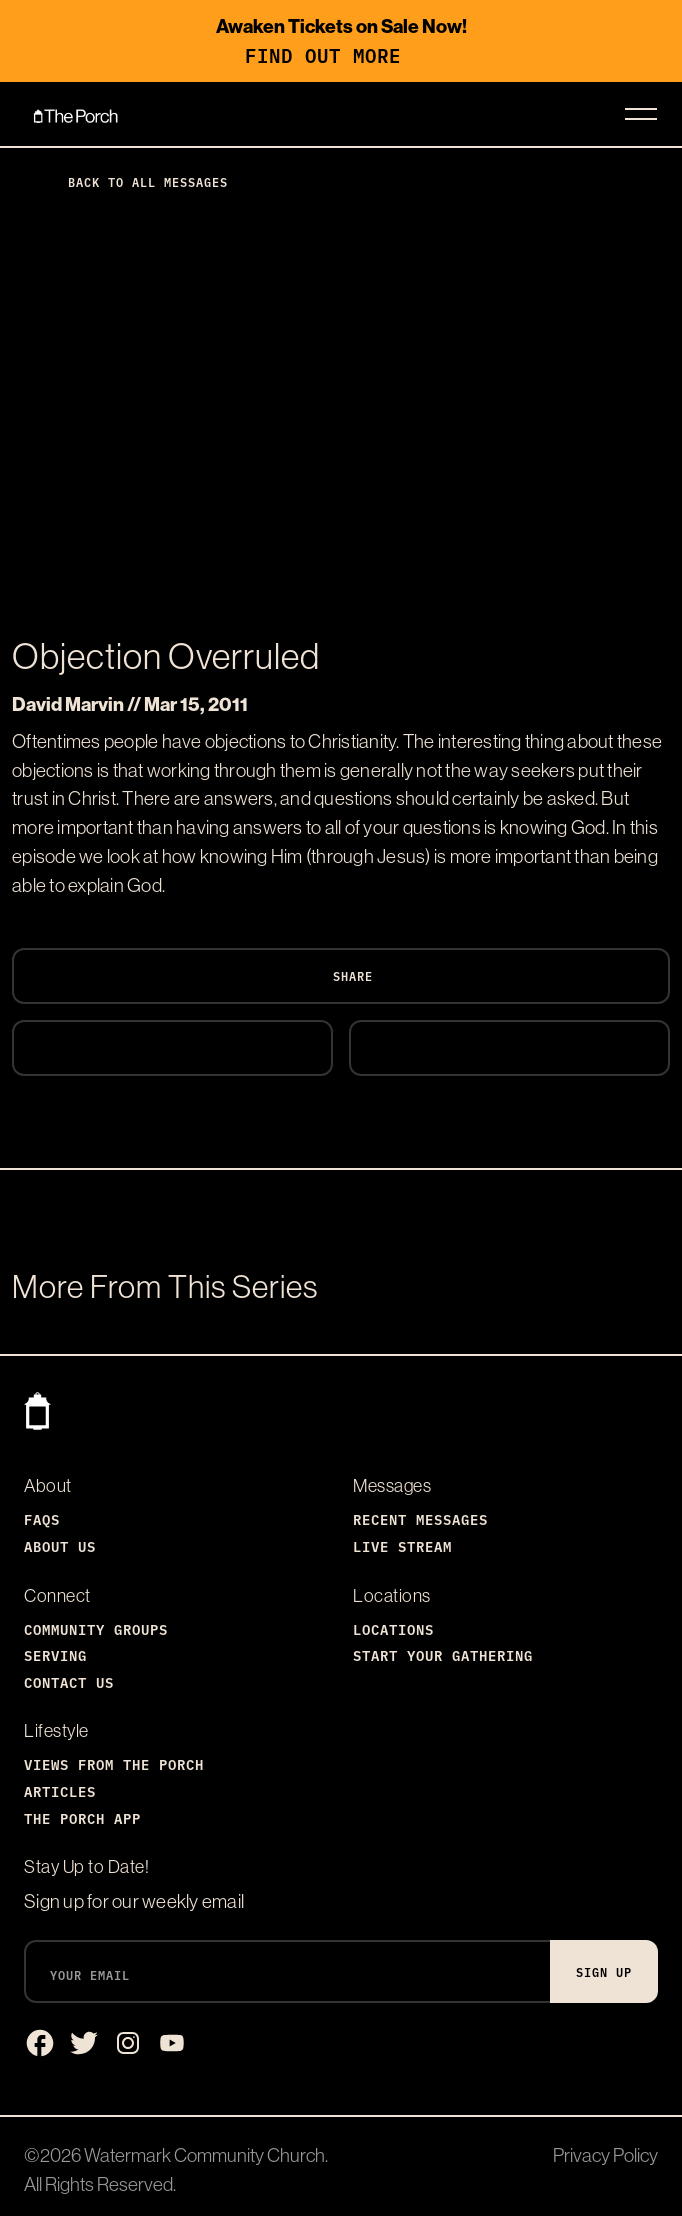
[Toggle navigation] (641, 114)
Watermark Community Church (204, 2155)
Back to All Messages (132, 181)
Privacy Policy (605, 2155)
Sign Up (604, 1971)
